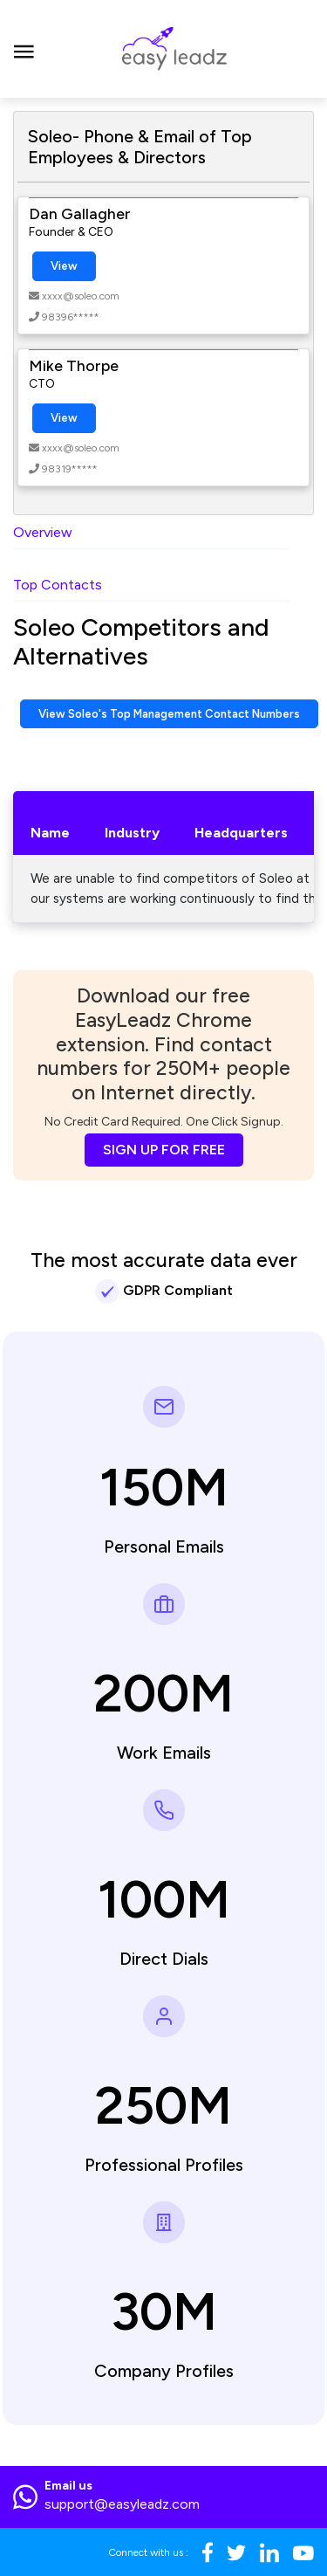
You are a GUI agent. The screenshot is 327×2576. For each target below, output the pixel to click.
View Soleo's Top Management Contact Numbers (169, 713)
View (64, 265)
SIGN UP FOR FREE (164, 1149)
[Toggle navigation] (24, 48)
